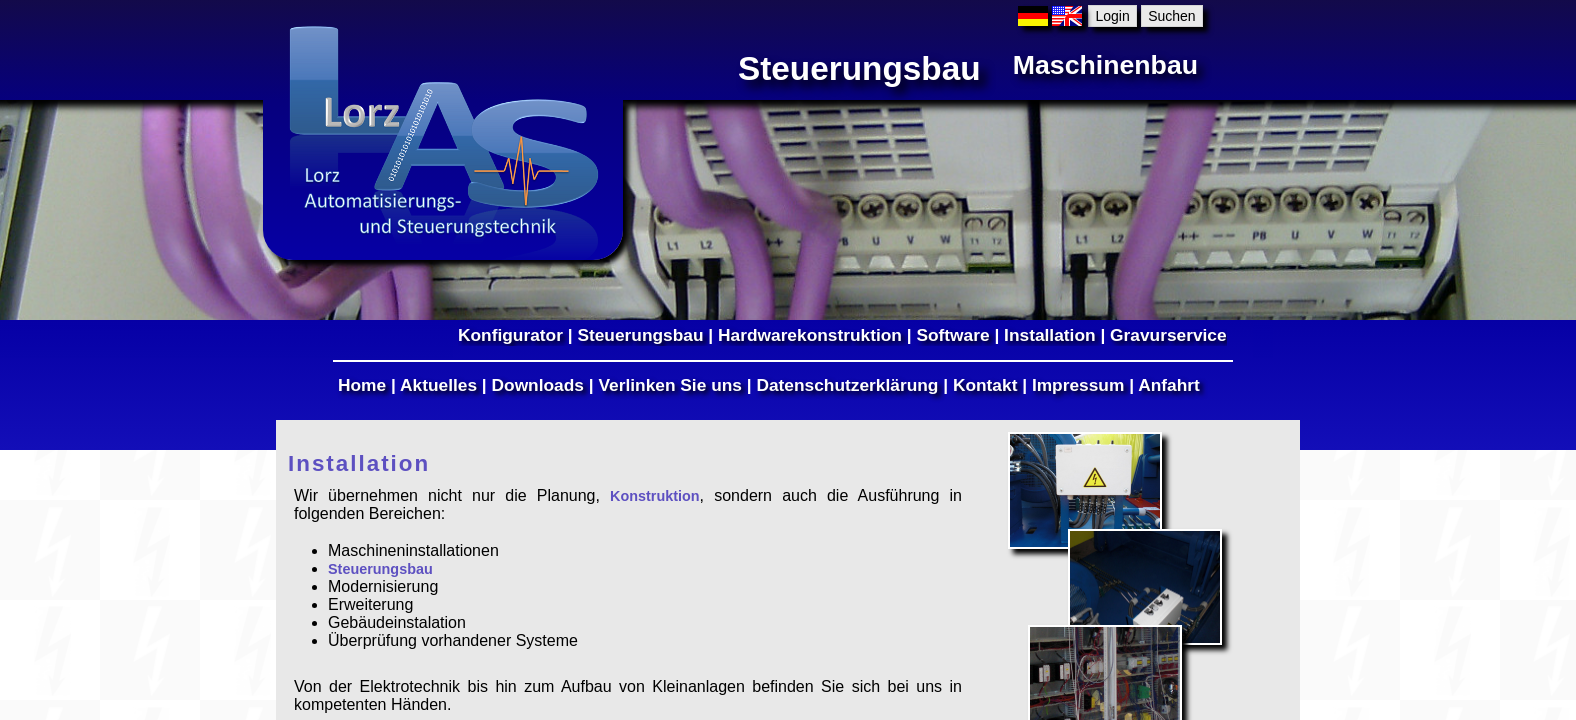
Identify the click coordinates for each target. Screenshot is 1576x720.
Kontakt (985, 385)
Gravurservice (1168, 335)
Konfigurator (510, 335)
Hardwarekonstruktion (810, 335)
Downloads (538, 385)
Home (362, 385)
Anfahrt (1169, 385)
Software (952, 335)
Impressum (1078, 385)
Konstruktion (655, 496)
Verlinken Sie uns (670, 385)
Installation (1049, 335)
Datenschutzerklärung (847, 385)
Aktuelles (438, 385)
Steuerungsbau (640, 335)
